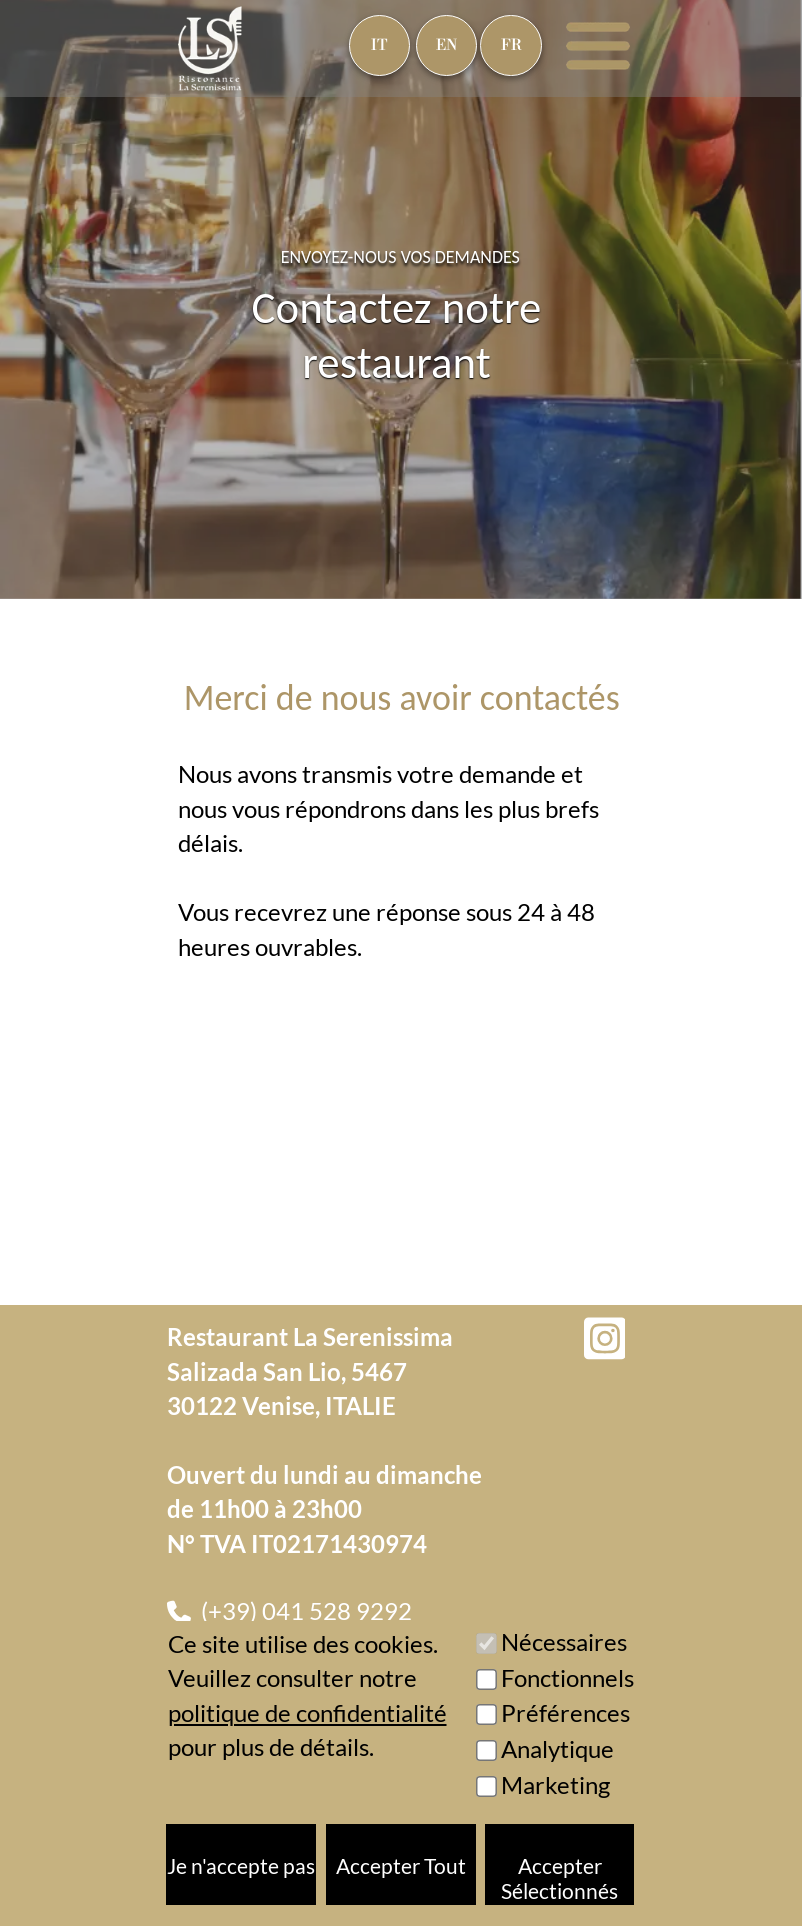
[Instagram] (605, 1338)
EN (446, 45)
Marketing (555, 1784)
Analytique (557, 1748)
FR (511, 45)
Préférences (565, 1712)
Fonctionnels (567, 1677)
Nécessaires (564, 1641)
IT (379, 45)
